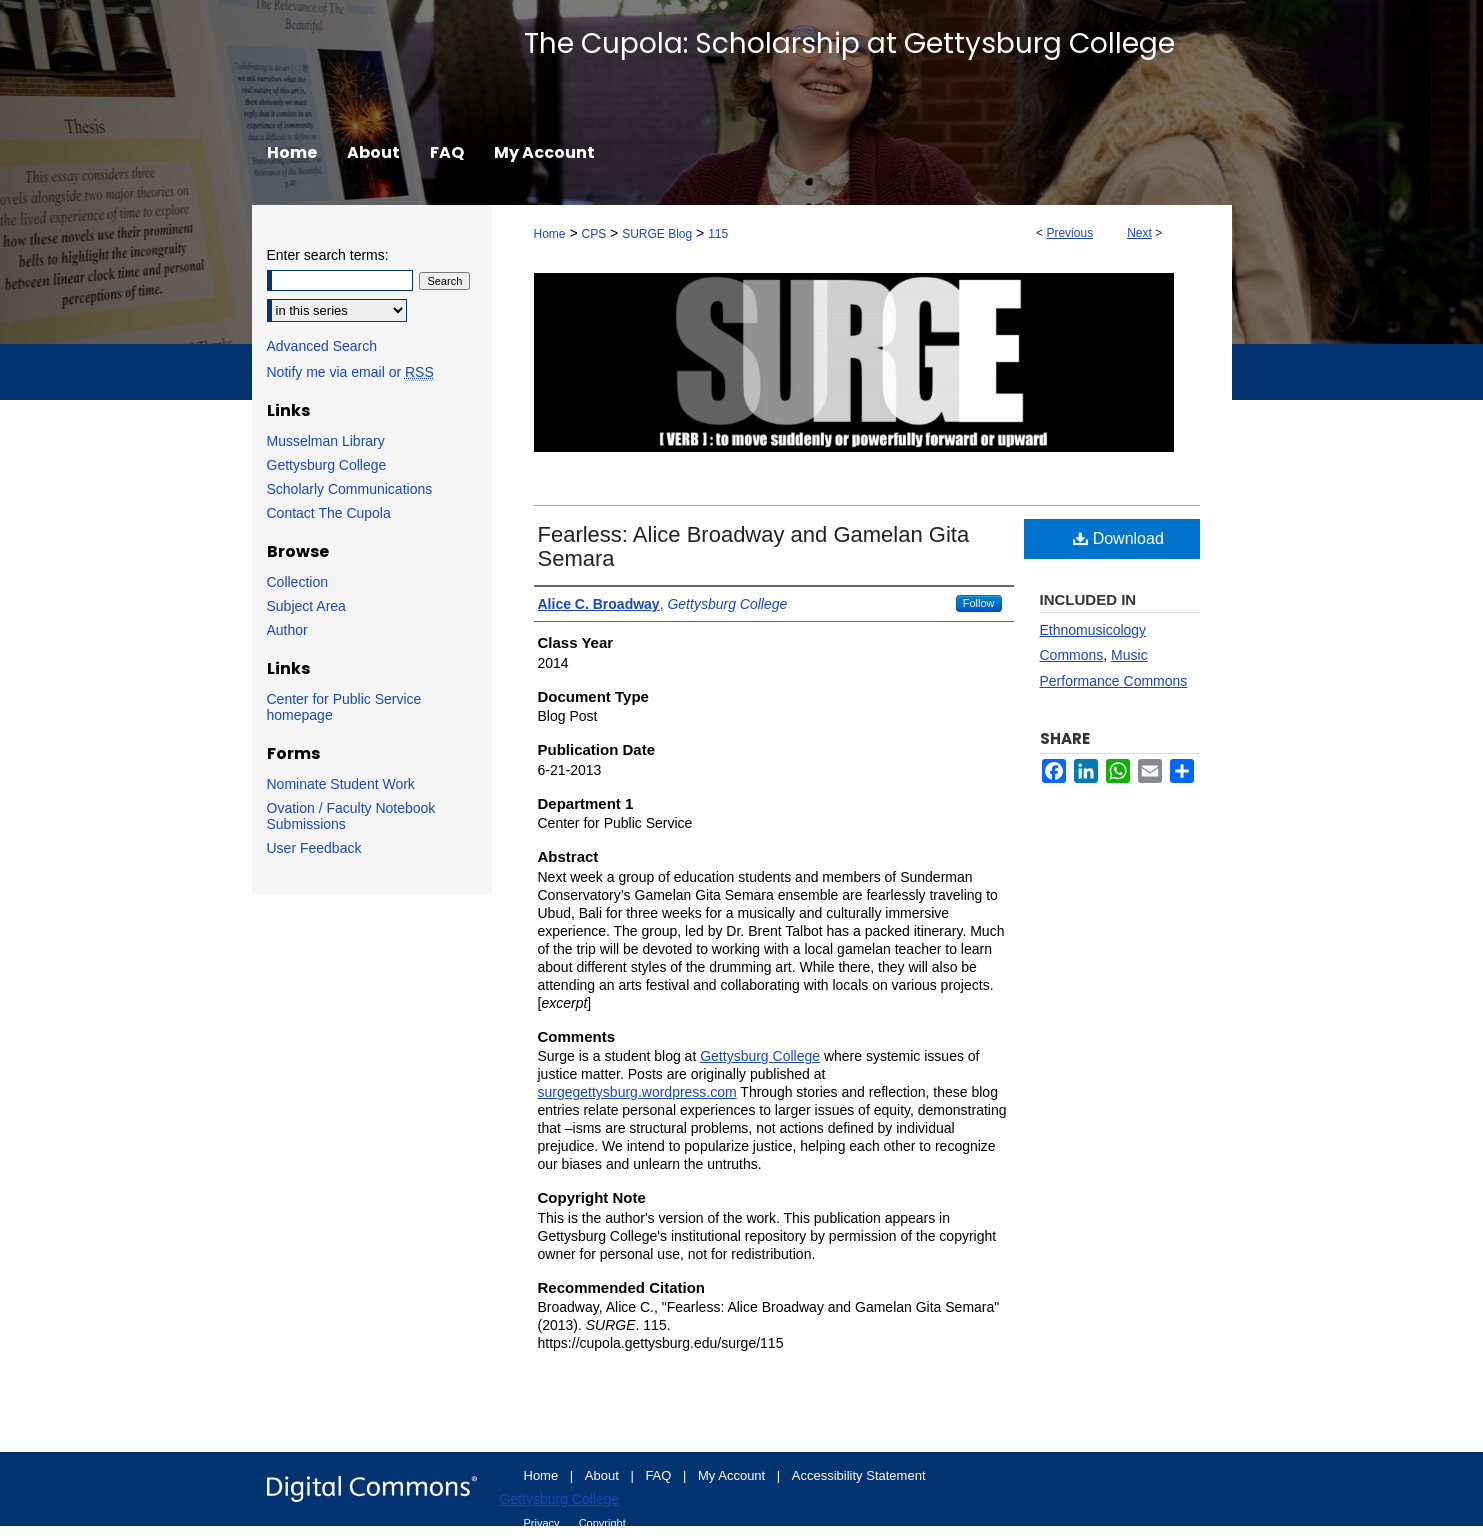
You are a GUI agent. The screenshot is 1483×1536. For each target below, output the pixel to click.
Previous (1069, 233)
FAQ (660, 1475)
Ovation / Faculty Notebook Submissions (351, 816)
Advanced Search (322, 346)
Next (1139, 233)
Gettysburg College (760, 1056)
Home (550, 234)
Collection (297, 582)
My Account (733, 1475)
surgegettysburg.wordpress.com (637, 1092)
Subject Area (306, 606)
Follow (979, 603)
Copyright (602, 1523)
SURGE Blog (657, 234)
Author (287, 630)
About (604, 1475)
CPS (593, 234)
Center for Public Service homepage (344, 707)
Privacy (543, 1523)
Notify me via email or (350, 372)
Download (1118, 538)
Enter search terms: (328, 255)
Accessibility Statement (859, 1475)
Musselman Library (326, 441)
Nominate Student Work (341, 784)
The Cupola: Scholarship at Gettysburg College (849, 43)
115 (718, 234)
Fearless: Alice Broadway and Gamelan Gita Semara (754, 546)
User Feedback (314, 848)
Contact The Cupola (329, 513)
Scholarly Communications (350, 489)
